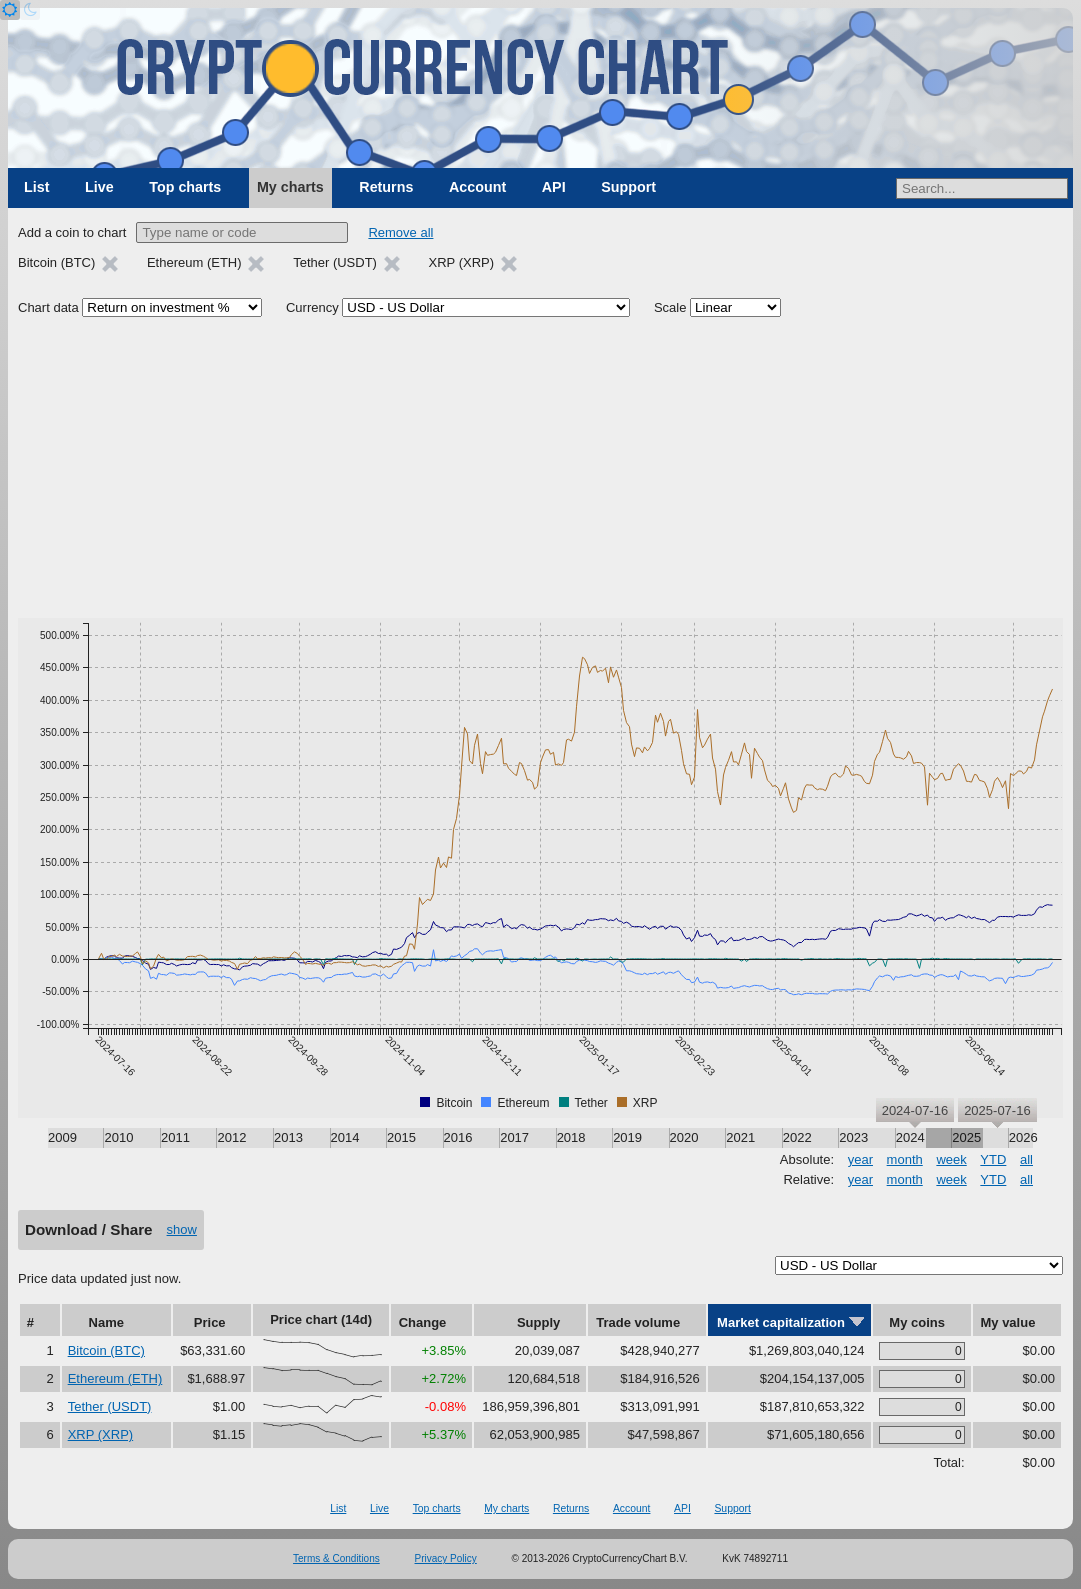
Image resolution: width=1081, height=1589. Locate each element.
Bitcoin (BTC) (106, 1350)
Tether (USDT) (110, 1406)
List (36, 187)
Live (99, 187)
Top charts (185, 187)
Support (628, 187)
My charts (290, 187)
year (860, 1159)
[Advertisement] (540, 468)
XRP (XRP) (101, 1434)
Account (477, 187)
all (1026, 1159)
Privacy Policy (446, 1558)
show (182, 1229)
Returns (386, 187)
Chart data (48, 307)
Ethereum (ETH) (115, 1378)
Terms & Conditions (336, 1558)
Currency (312, 307)
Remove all (400, 232)
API (554, 187)
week (951, 1159)
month (905, 1159)
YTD (993, 1159)
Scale (670, 307)
